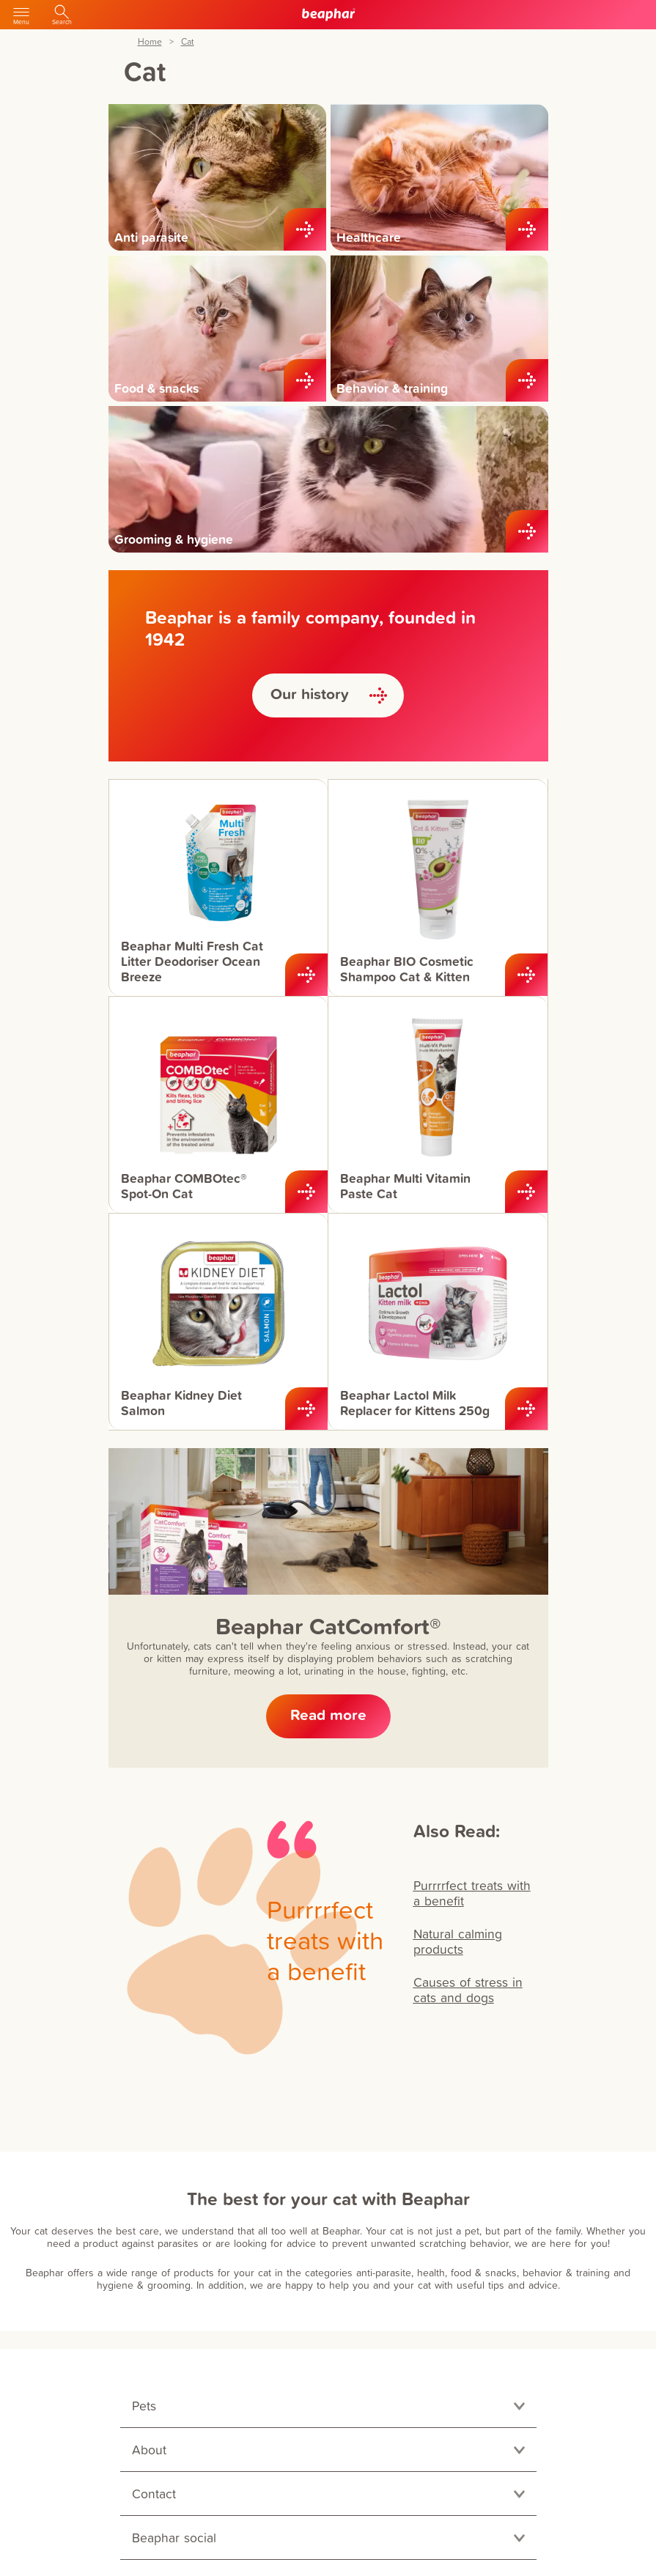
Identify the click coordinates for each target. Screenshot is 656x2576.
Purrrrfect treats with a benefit (472, 1893)
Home (150, 42)
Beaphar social (174, 2537)
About (149, 2449)
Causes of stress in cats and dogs (468, 1990)
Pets (144, 2405)
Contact (154, 2493)
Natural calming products (457, 1941)
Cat (187, 42)
